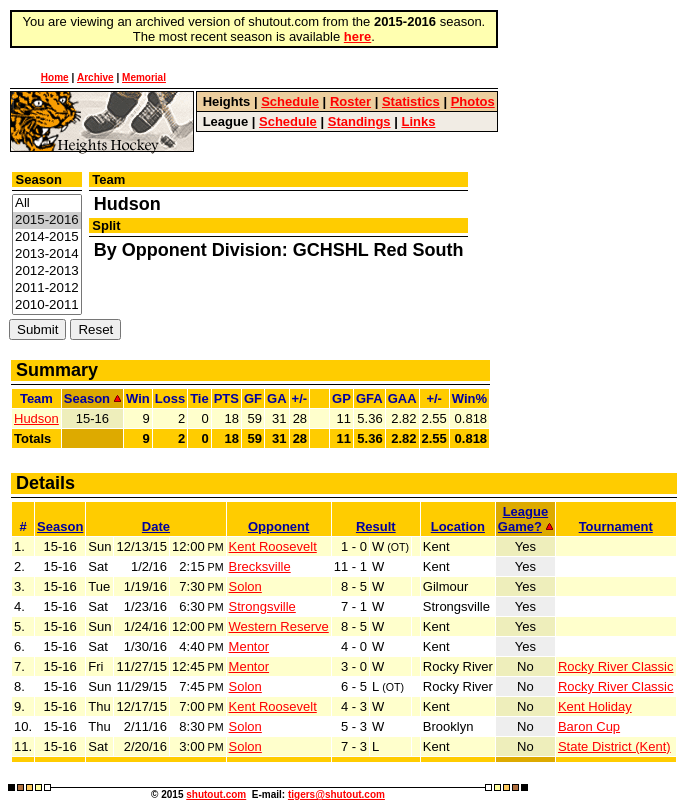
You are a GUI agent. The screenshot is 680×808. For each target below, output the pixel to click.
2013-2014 (47, 254)
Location (458, 526)
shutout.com (216, 794)
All (47, 203)
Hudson (36, 418)
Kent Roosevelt (273, 546)
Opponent (278, 526)
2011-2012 (47, 288)
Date (156, 526)
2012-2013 (47, 271)
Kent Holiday (595, 706)
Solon (245, 586)
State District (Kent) (614, 746)
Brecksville (260, 566)
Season (60, 526)
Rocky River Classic (616, 666)
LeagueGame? (525, 519)
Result (376, 526)
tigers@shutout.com (336, 794)
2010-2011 (47, 305)
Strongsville (262, 606)
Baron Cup (589, 726)
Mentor (249, 646)
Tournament (616, 526)
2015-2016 (47, 220)
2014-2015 (47, 237)
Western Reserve (279, 626)
